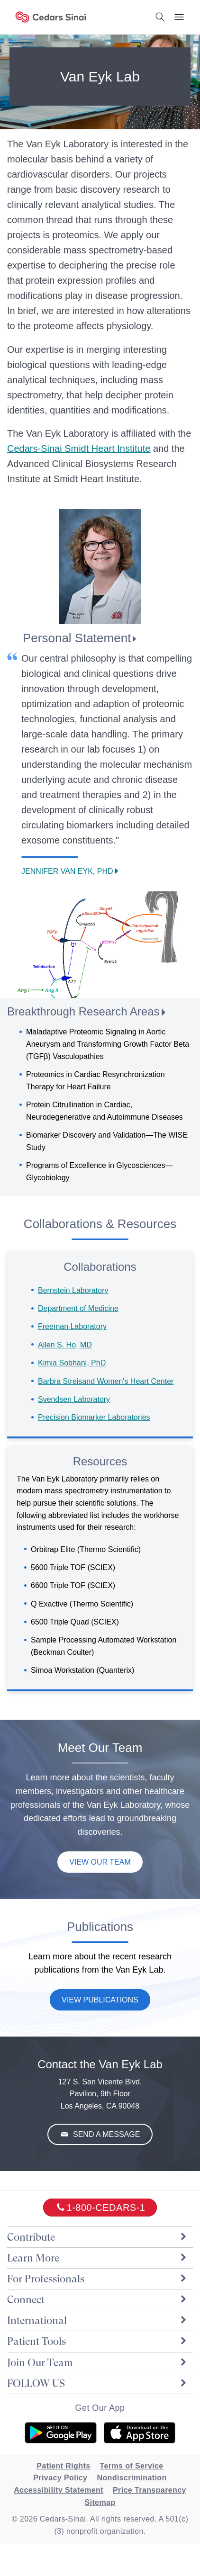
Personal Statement (77, 638)
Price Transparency (149, 2490)
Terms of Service (132, 2466)
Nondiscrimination (131, 2478)
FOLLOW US (97, 2383)
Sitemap (99, 2502)
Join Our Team (97, 2363)
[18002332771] (100, 2208)
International (97, 2320)
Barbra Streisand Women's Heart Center (105, 1381)
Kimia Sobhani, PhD (72, 1363)
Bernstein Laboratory (73, 1290)
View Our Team (100, 1862)
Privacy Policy (60, 2478)
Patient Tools (97, 2341)
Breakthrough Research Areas (83, 1011)
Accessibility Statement (58, 2490)
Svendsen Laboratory (74, 1399)
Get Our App (100, 2408)
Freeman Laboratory (72, 1326)
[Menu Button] (179, 17)
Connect (97, 2300)
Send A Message (105, 2134)
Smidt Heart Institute (78, 448)
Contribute (97, 2237)
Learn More (97, 2258)
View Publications (100, 2000)
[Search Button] (160, 17)
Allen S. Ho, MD (65, 1345)
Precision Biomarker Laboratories (94, 1417)
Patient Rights (63, 2466)
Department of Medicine (78, 1308)
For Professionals (97, 2279)
